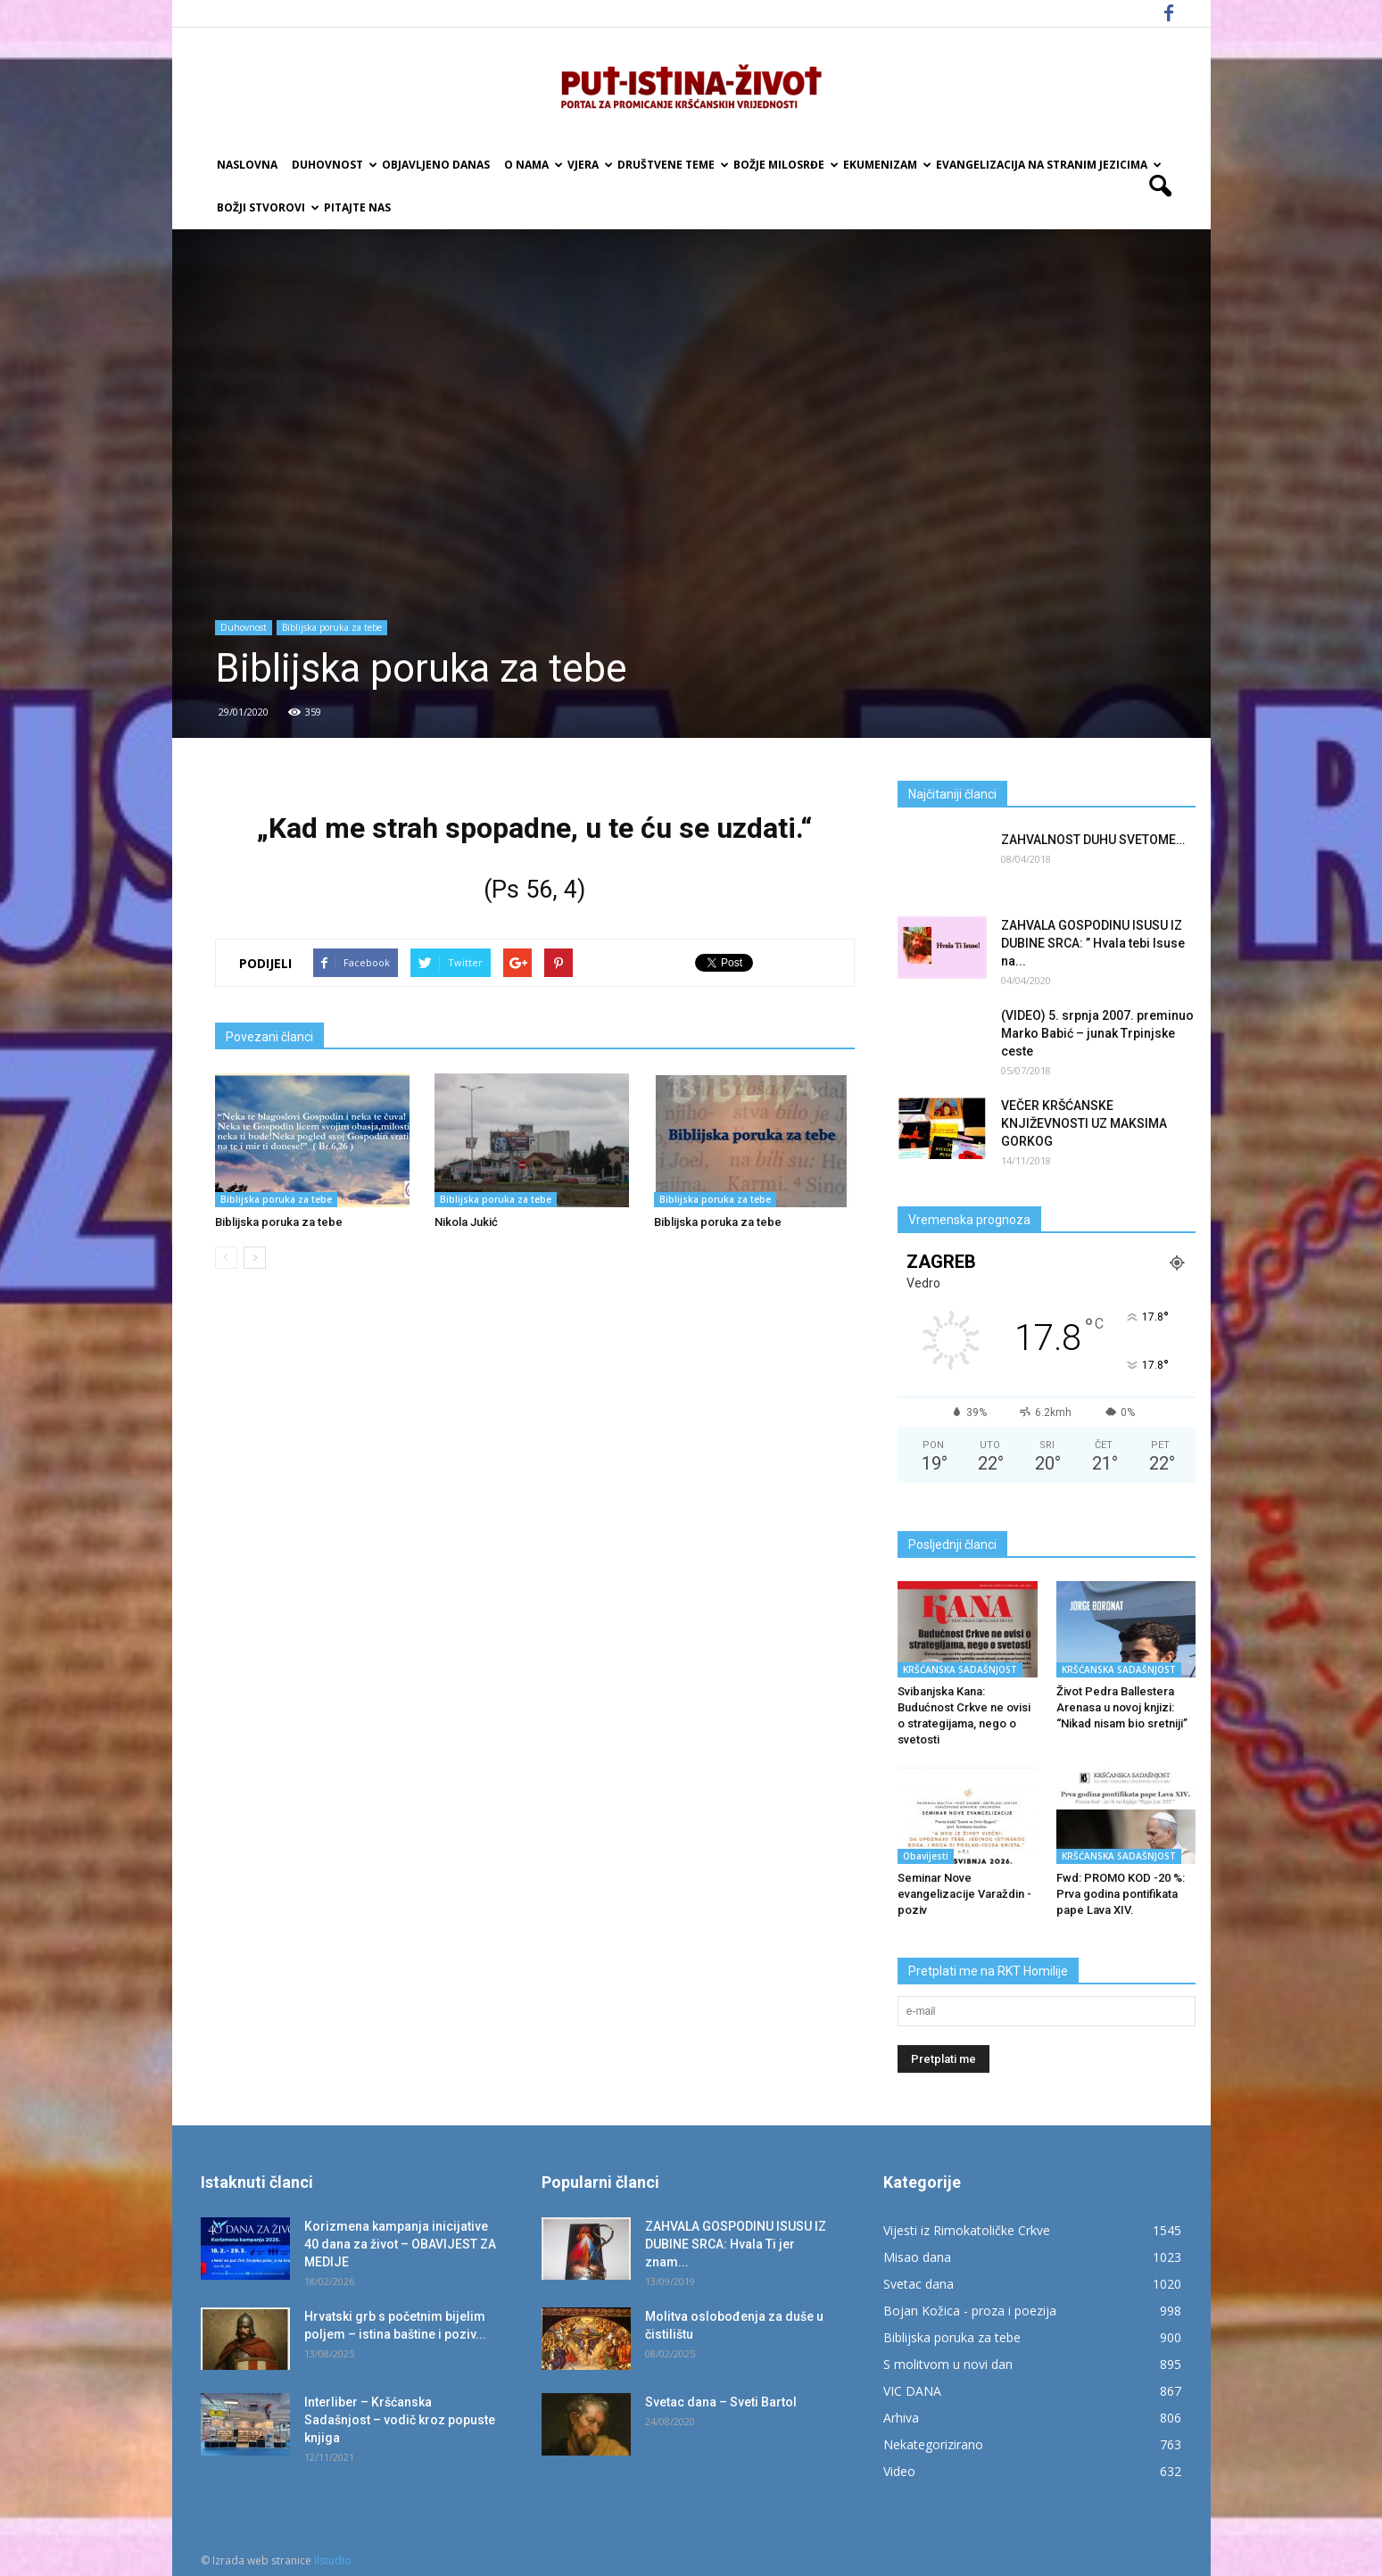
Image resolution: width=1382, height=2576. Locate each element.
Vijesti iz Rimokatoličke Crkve (966, 2230)
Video (899, 2471)
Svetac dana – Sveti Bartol (721, 2402)
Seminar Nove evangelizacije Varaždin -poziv (964, 1894)
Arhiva (901, 2417)
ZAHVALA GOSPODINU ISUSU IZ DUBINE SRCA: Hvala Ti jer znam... (735, 2244)
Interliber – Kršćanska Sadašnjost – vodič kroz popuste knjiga (399, 2420)
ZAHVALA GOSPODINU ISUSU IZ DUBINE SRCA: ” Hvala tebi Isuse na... (1093, 943)
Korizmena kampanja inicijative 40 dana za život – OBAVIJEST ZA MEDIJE (400, 2244)
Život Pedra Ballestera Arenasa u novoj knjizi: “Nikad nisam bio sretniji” (1122, 1707)
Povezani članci (269, 1037)
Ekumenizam (886, 164)
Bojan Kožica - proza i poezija (969, 2310)
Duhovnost (333, 164)
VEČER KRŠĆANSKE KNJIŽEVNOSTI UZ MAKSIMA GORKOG (1084, 1123)
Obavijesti (925, 1856)
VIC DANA (912, 2390)
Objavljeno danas (436, 164)
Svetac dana (918, 2283)
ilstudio (333, 2560)
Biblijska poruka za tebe (332, 627)
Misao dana (917, 2257)
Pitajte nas (357, 207)
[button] (1160, 186)
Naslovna (247, 164)
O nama (532, 164)
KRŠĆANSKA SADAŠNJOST (960, 1669)
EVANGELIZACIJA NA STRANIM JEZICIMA (1047, 164)
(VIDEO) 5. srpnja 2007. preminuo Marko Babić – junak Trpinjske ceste (1097, 1033)
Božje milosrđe (784, 164)
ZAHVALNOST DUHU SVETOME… (1093, 839)
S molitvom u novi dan (948, 2364)
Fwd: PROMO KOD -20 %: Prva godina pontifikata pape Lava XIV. (1120, 1894)
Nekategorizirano (933, 2444)
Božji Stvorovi (267, 207)
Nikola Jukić (466, 1222)
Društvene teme (671, 164)
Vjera (588, 164)
